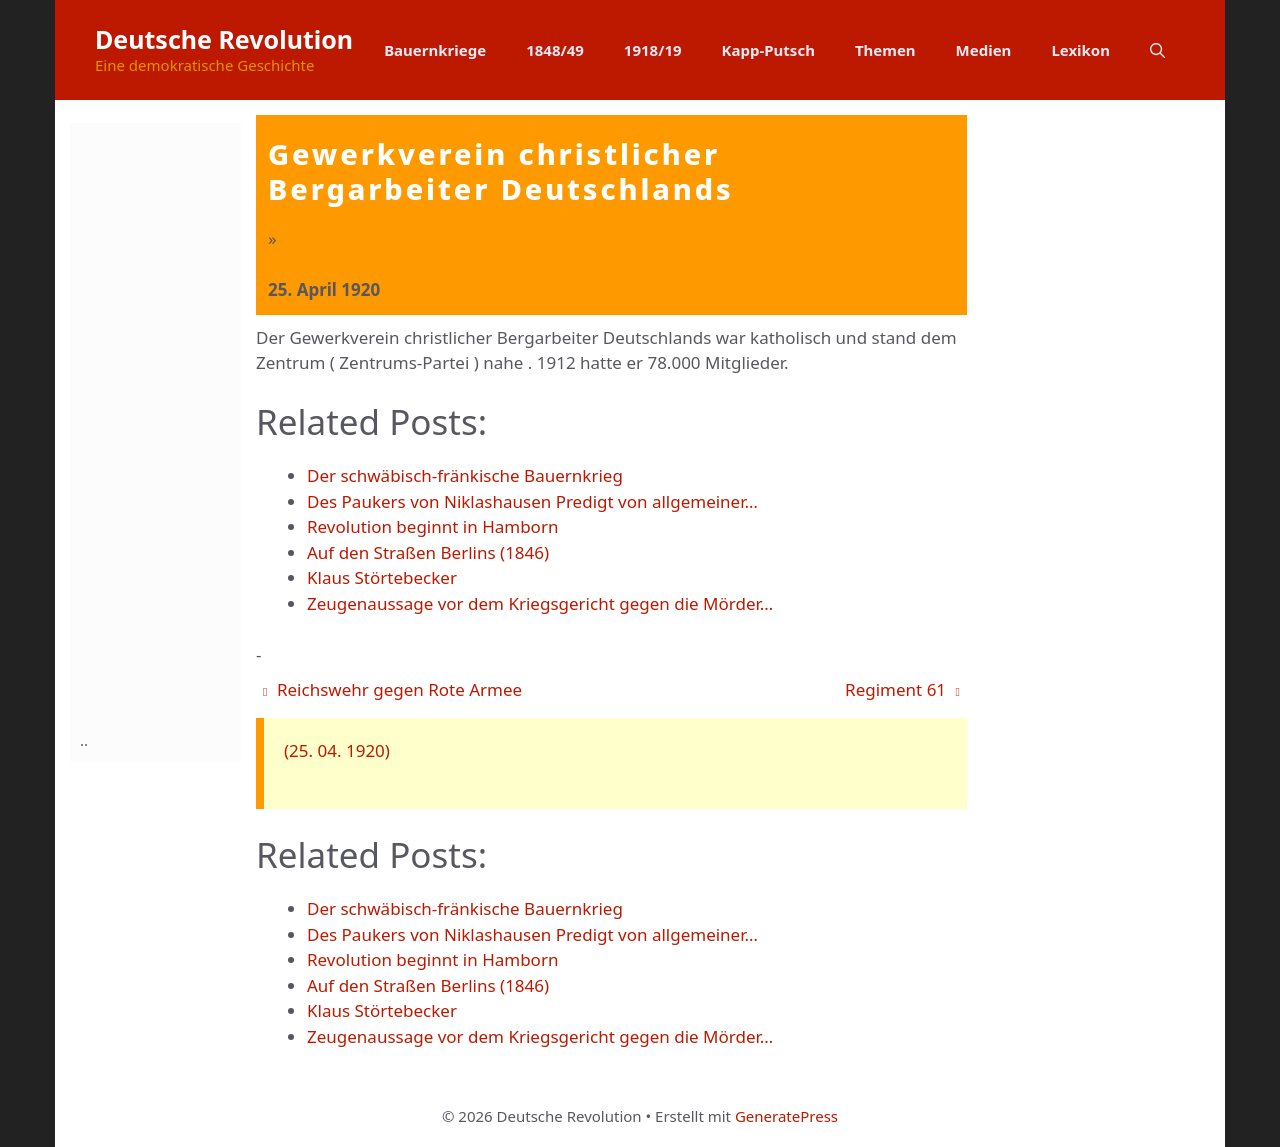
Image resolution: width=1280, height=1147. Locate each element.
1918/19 (653, 50)
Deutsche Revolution (224, 39)
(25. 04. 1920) (337, 750)
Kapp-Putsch (768, 50)
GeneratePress (786, 1116)
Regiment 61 (902, 689)
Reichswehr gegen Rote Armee (392, 689)
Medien (984, 50)
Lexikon (1080, 50)
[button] (1157, 50)
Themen (885, 50)
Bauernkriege (435, 50)
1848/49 (555, 50)
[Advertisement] (160, 423)
